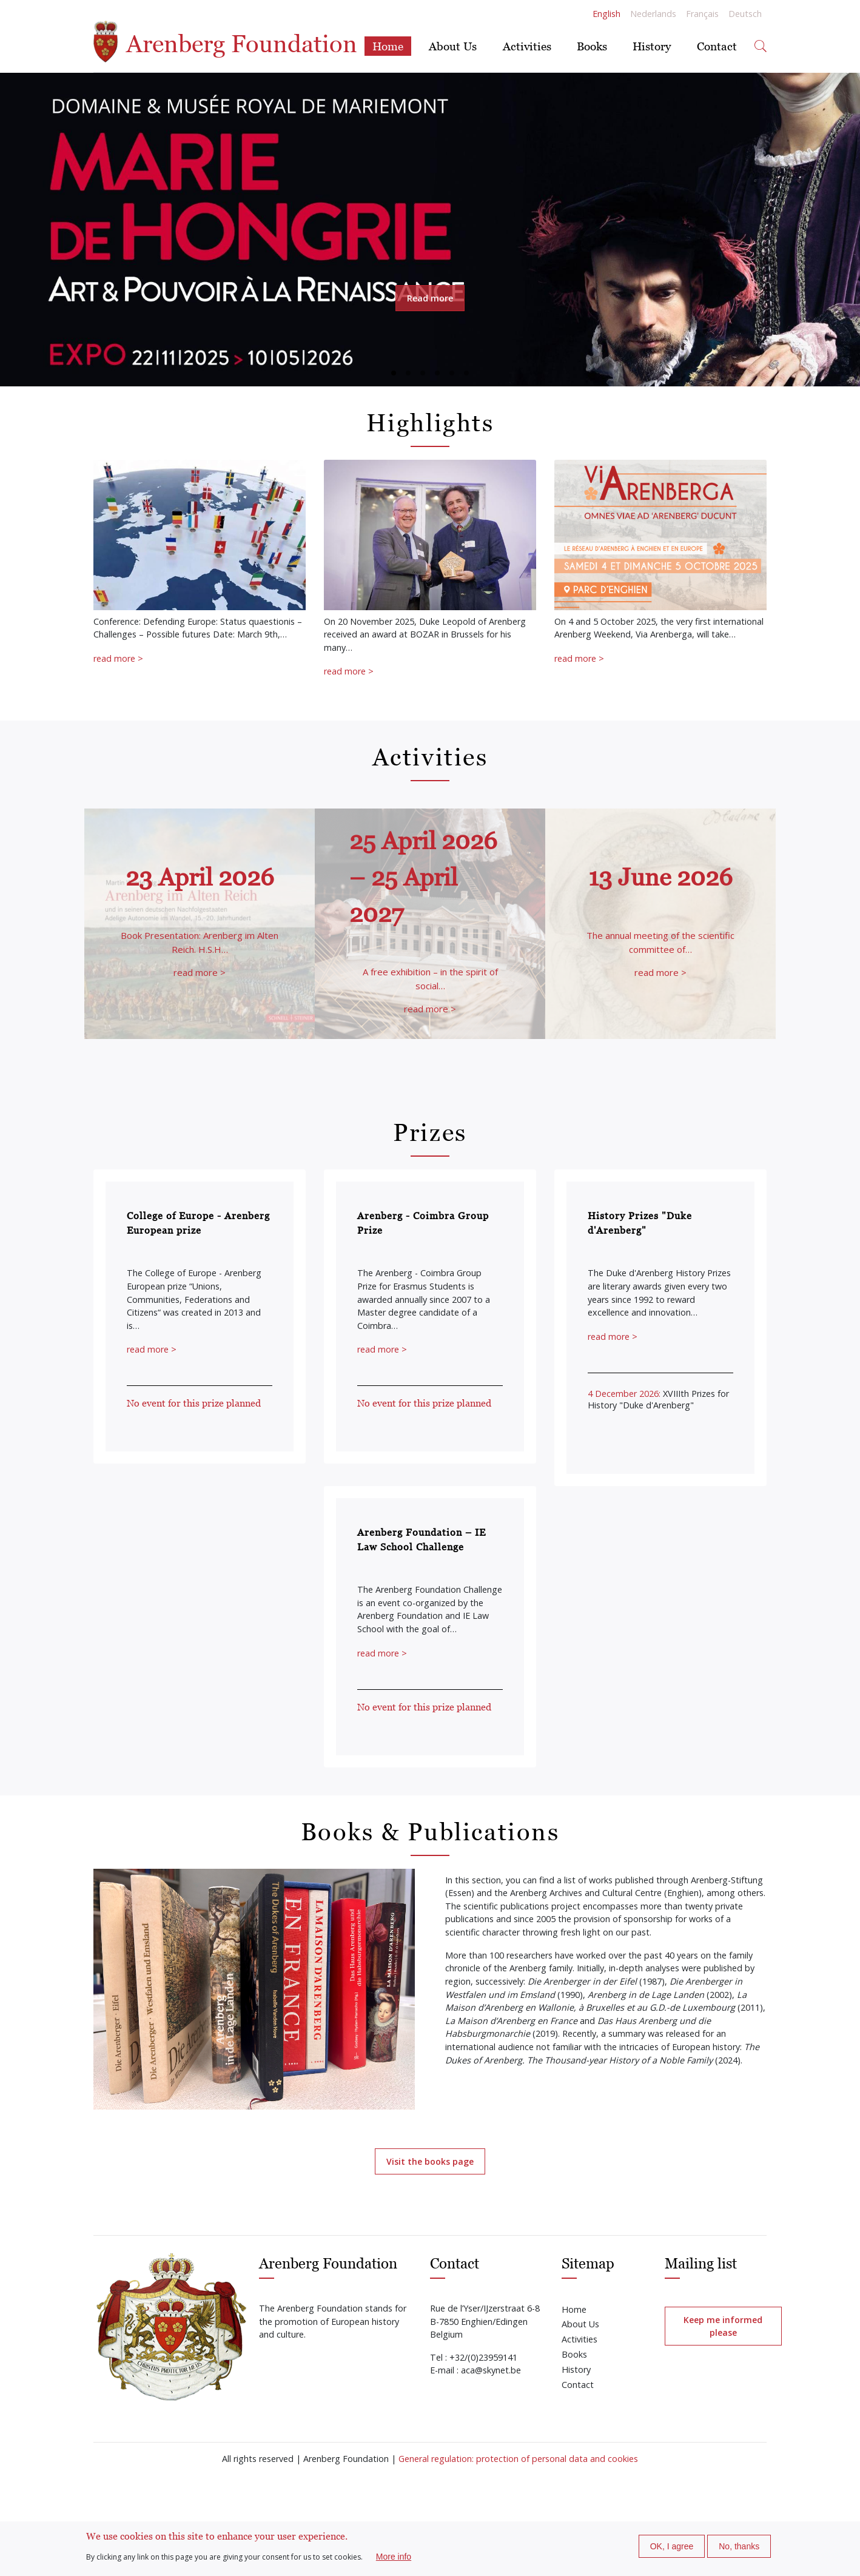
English (606, 13)
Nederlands (653, 13)
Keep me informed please (723, 2326)
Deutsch (745, 13)
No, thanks (739, 2546)
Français (702, 13)
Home (387, 46)
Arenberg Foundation (225, 41)
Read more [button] (430, 298)
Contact (717, 46)
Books (592, 46)
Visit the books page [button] (430, 2161)
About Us (453, 46)
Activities (527, 46)
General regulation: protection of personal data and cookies (518, 2458)
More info (393, 2556)
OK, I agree (672, 2546)
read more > (118, 658)
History (652, 46)
